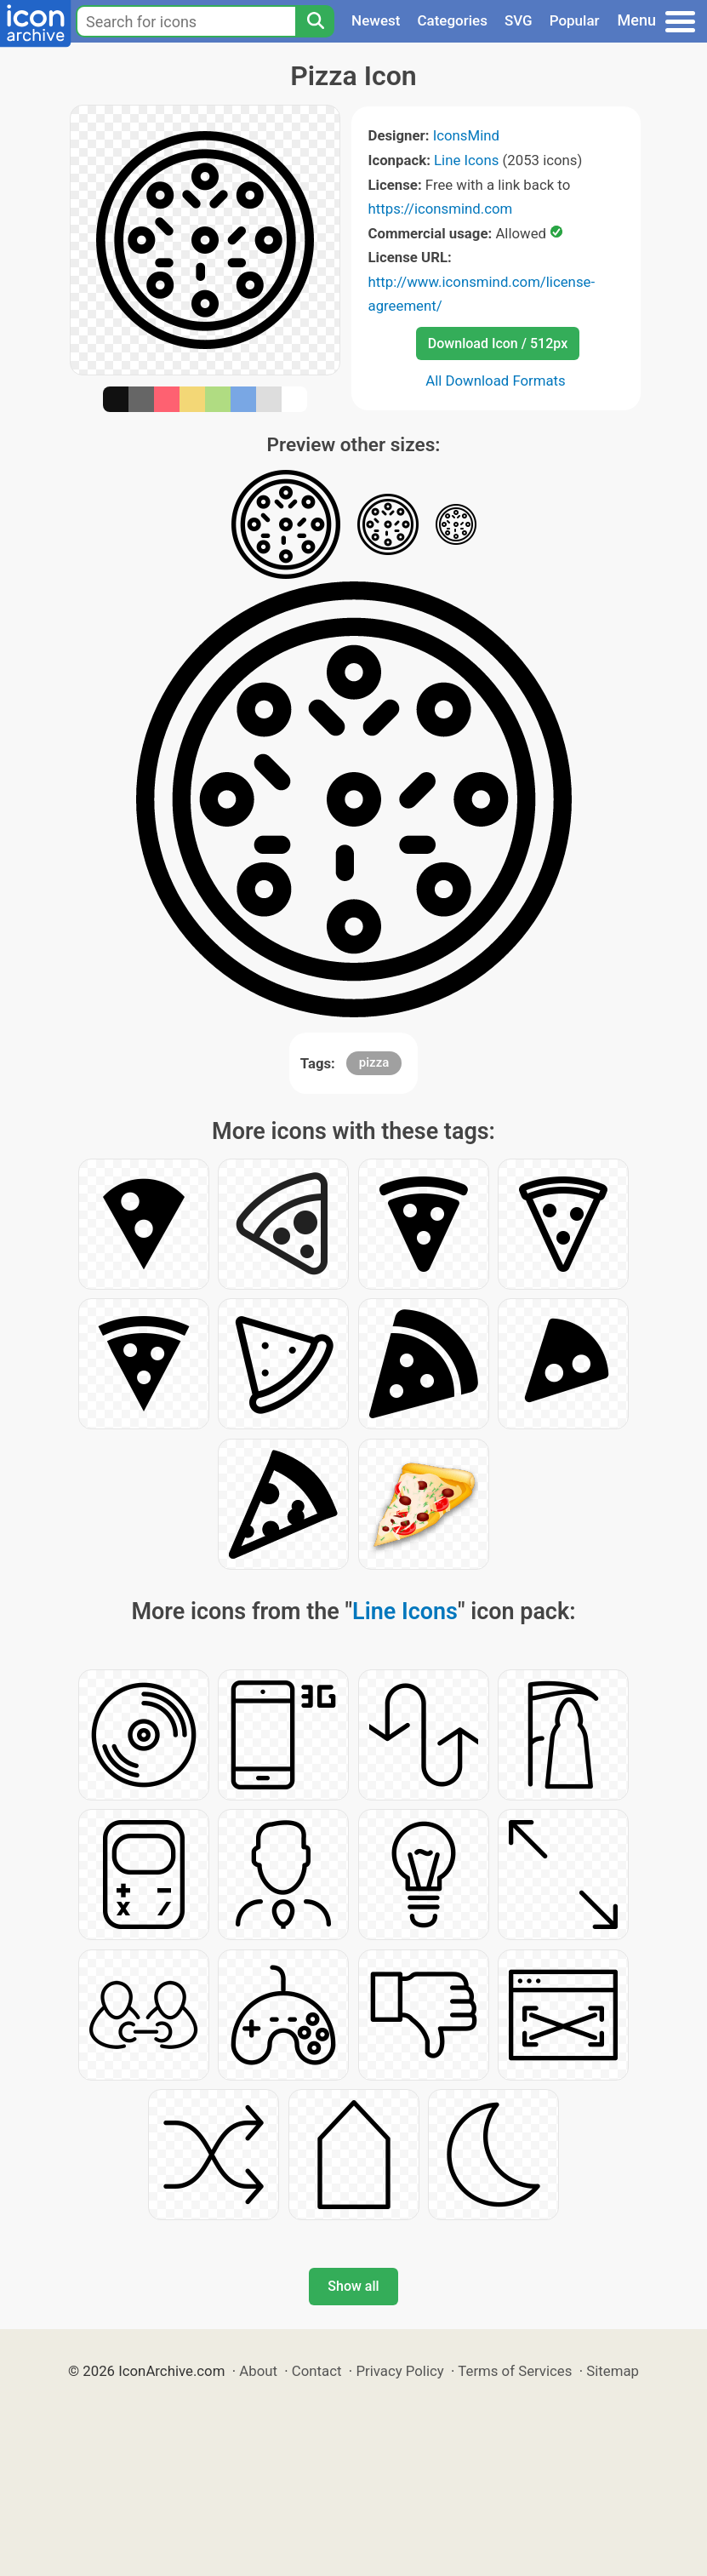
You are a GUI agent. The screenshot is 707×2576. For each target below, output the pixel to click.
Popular (575, 20)
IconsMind (466, 135)
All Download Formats (495, 380)
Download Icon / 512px (497, 343)
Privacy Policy (399, 2370)
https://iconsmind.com (440, 208)
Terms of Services (515, 2370)
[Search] (314, 21)
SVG (519, 20)
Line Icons (466, 160)
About (258, 2370)
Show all (353, 2286)
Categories (452, 20)
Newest (375, 20)
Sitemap (612, 2370)
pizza (374, 1062)
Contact (317, 2370)
